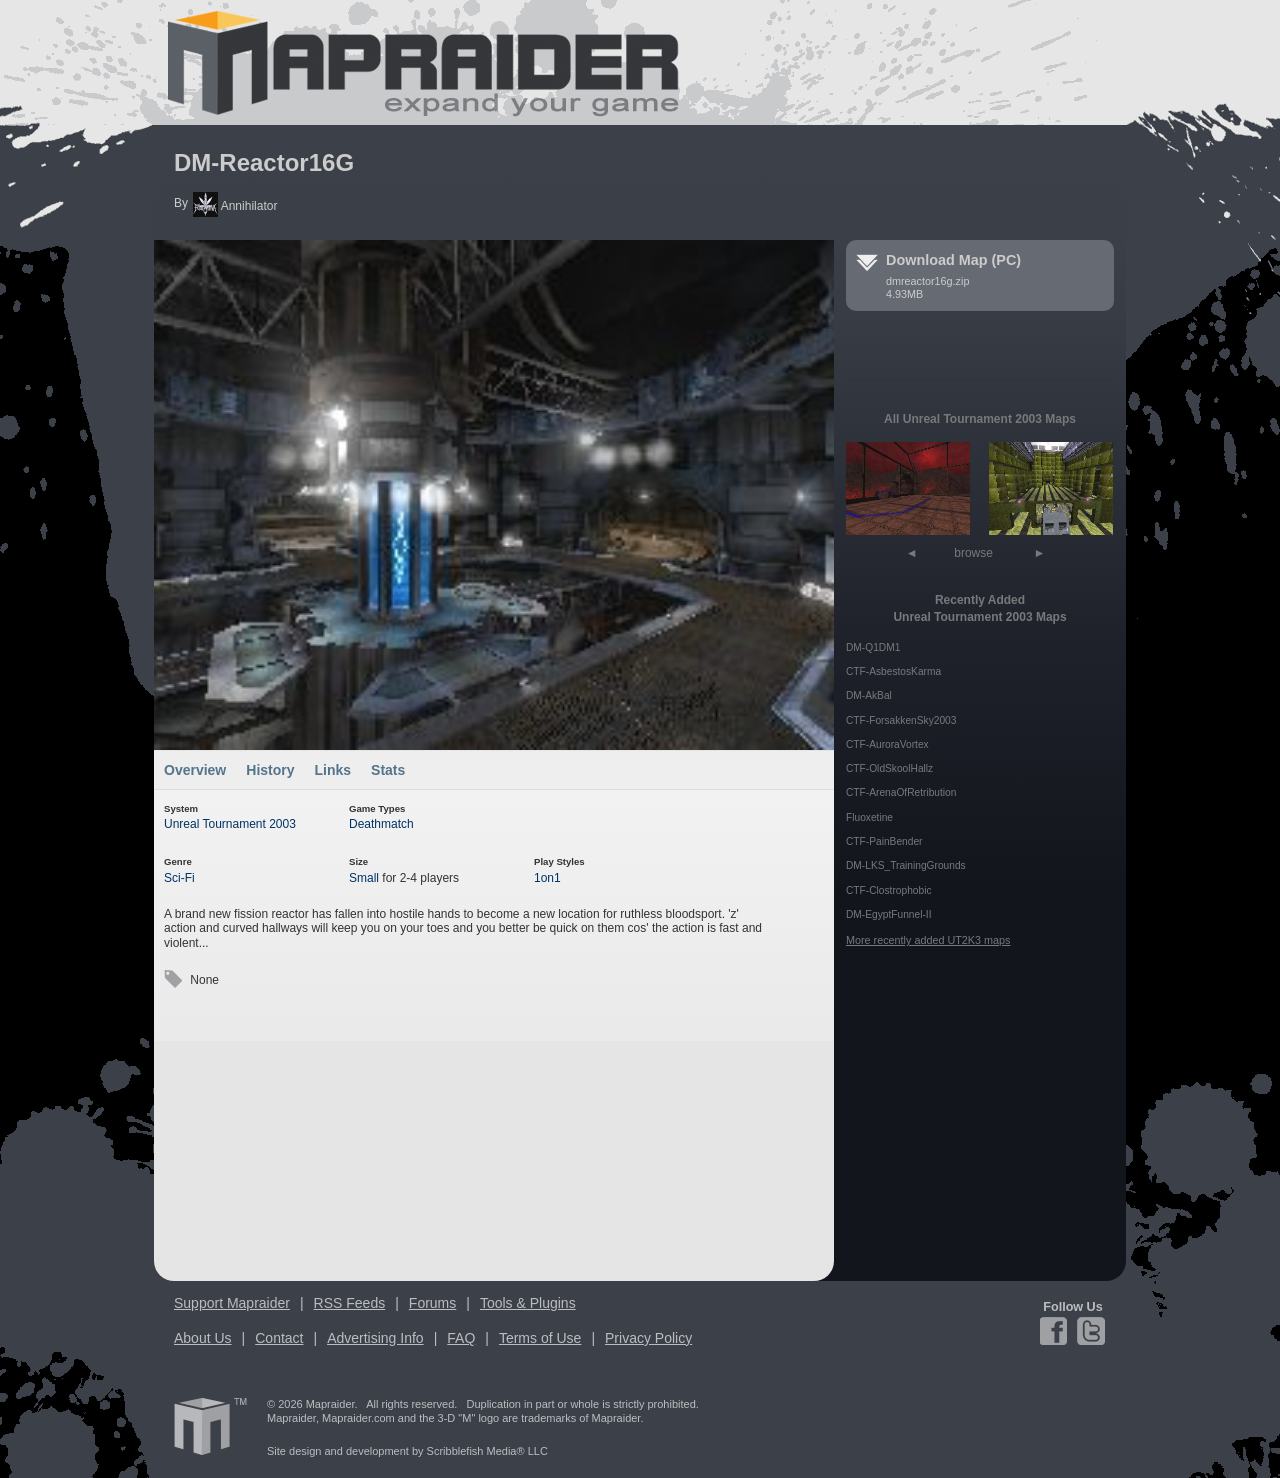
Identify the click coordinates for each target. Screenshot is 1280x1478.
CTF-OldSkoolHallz (889, 768)
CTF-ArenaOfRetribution (901, 792)
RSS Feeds (350, 1303)
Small (364, 878)
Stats (388, 770)
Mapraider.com (412, 62)
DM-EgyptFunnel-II (889, 914)
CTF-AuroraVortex (887, 744)
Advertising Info (375, 1338)
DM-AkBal (869, 695)
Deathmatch (381, 824)
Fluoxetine (869, 817)
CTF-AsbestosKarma (893, 671)
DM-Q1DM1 (873, 647)
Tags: (173, 979)
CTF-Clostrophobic (889, 890)
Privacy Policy (648, 1338)
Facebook (1056, 1331)
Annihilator (235, 206)
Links (333, 770)
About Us (203, 1338)
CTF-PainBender (884, 841)
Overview (195, 770)
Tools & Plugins (528, 1303)
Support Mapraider (232, 1303)
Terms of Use (540, 1338)
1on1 (547, 878)
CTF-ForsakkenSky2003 (901, 720)
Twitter (1089, 1331)
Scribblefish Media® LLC (487, 1451)
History (270, 770)
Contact (279, 1338)
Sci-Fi (179, 878)
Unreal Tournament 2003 (230, 824)
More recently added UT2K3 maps (928, 940)
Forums (432, 1303)
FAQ (461, 1338)
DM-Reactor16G (264, 162)
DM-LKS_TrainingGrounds (906, 865)
